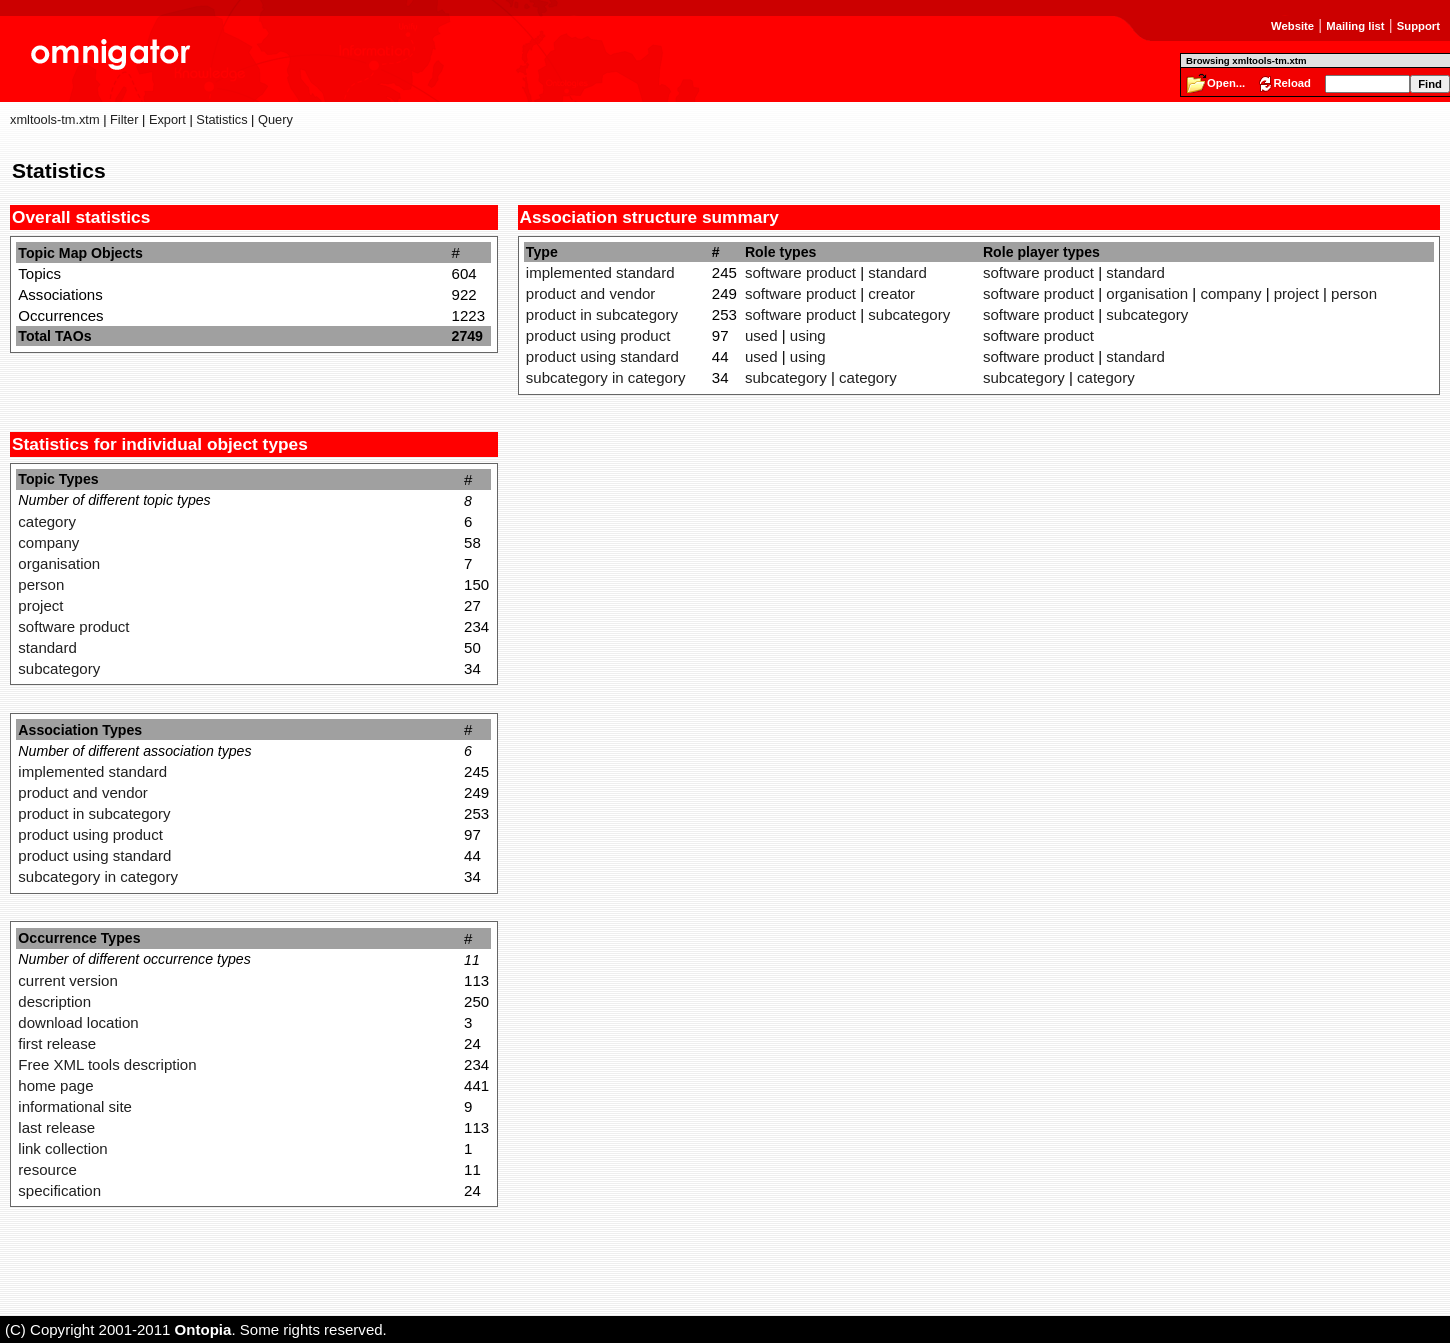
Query (275, 119)
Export (167, 119)
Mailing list (1355, 26)
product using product (90, 834)
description (54, 1001)
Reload (1292, 83)
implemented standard (92, 771)
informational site (75, 1106)
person (41, 584)
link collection (62, 1148)
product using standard (94, 855)
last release (56, 1127)
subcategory (59, 668)
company (48, 542)
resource (47, 1169)
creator (891, 293)
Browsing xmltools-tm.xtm (1246, 60)
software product (73, 626)
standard (47, 647)
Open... (1226, 83)
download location (78, 1022)
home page (55, 1085)
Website (1292, 26)
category (47, 521)
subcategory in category (98, 876)
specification (59, 1190)
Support (1418, 26)
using (808, 335)
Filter (124, 119)
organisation (59, 563)
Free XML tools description (107, 1064)
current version (67, 980)
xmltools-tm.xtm (55, 119)
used (761, 335)
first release (57, 1043)
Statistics (221, 119)
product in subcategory (94, 813)
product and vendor (83, 792)
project (40, 605)
